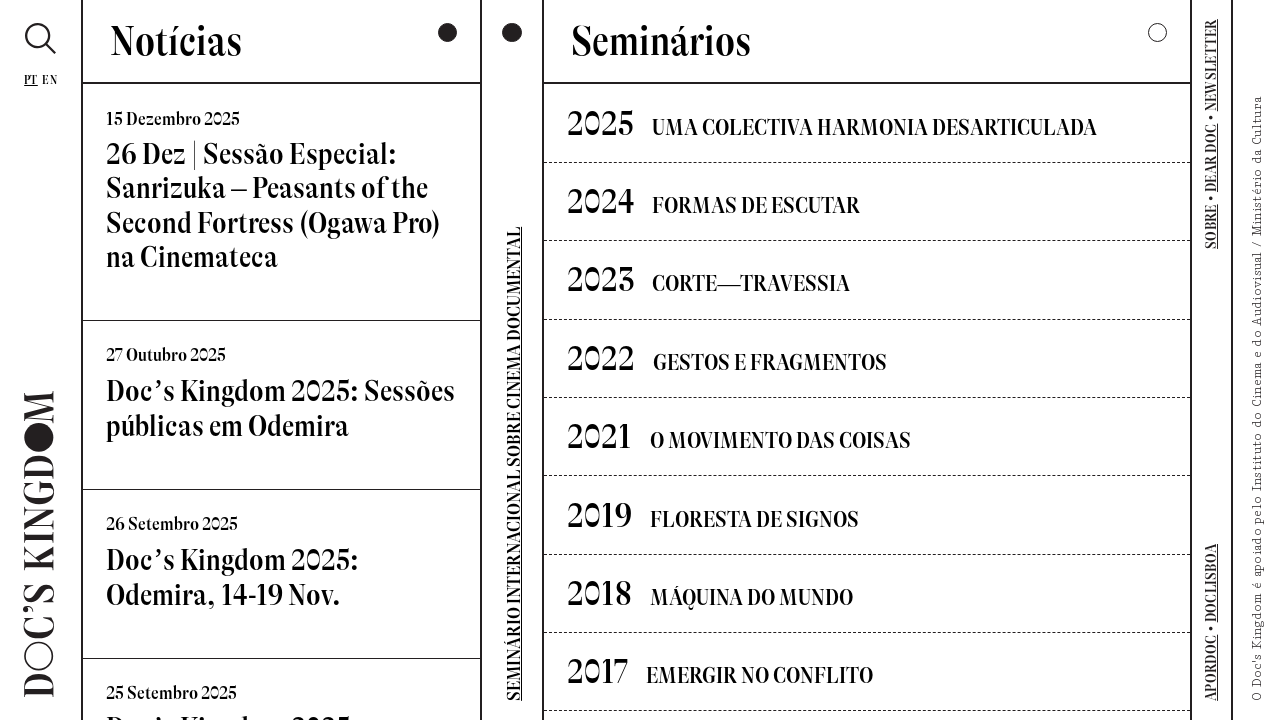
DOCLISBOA (1212, 583)
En (49, 80)
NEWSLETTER (1212, 65)
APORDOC (1212, 668)
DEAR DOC (1212, 158)
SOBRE (1212, 226)
